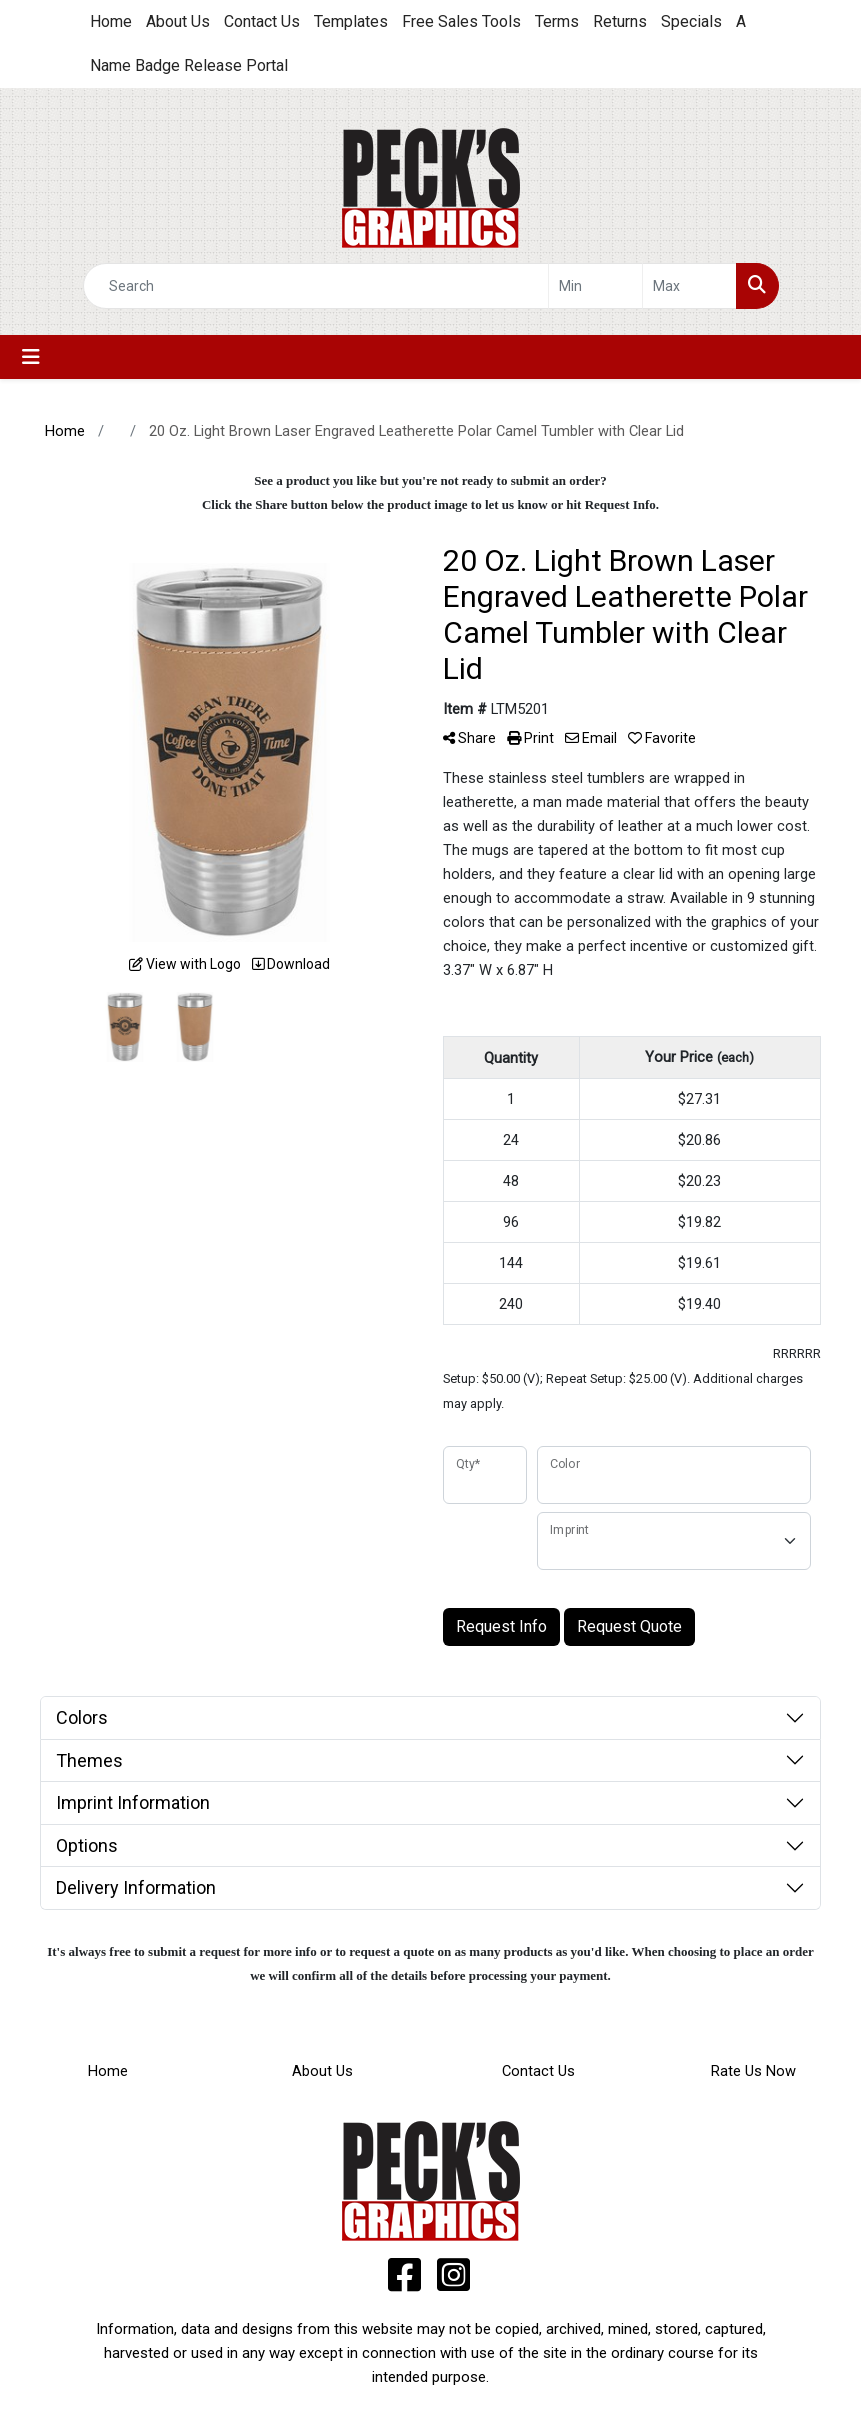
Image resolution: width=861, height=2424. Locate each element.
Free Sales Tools (461, 21)
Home (111, 21)
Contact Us (262, 21)
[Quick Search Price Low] (595, 286)
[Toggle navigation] (31, 357)
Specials (691, 21)
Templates (351, 21)
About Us (178, 21)
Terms (557, 21)
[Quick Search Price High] (689, 286)
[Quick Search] (316, 286)
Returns (620, 21)
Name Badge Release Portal (189, 65)
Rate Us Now (753, 2071)
